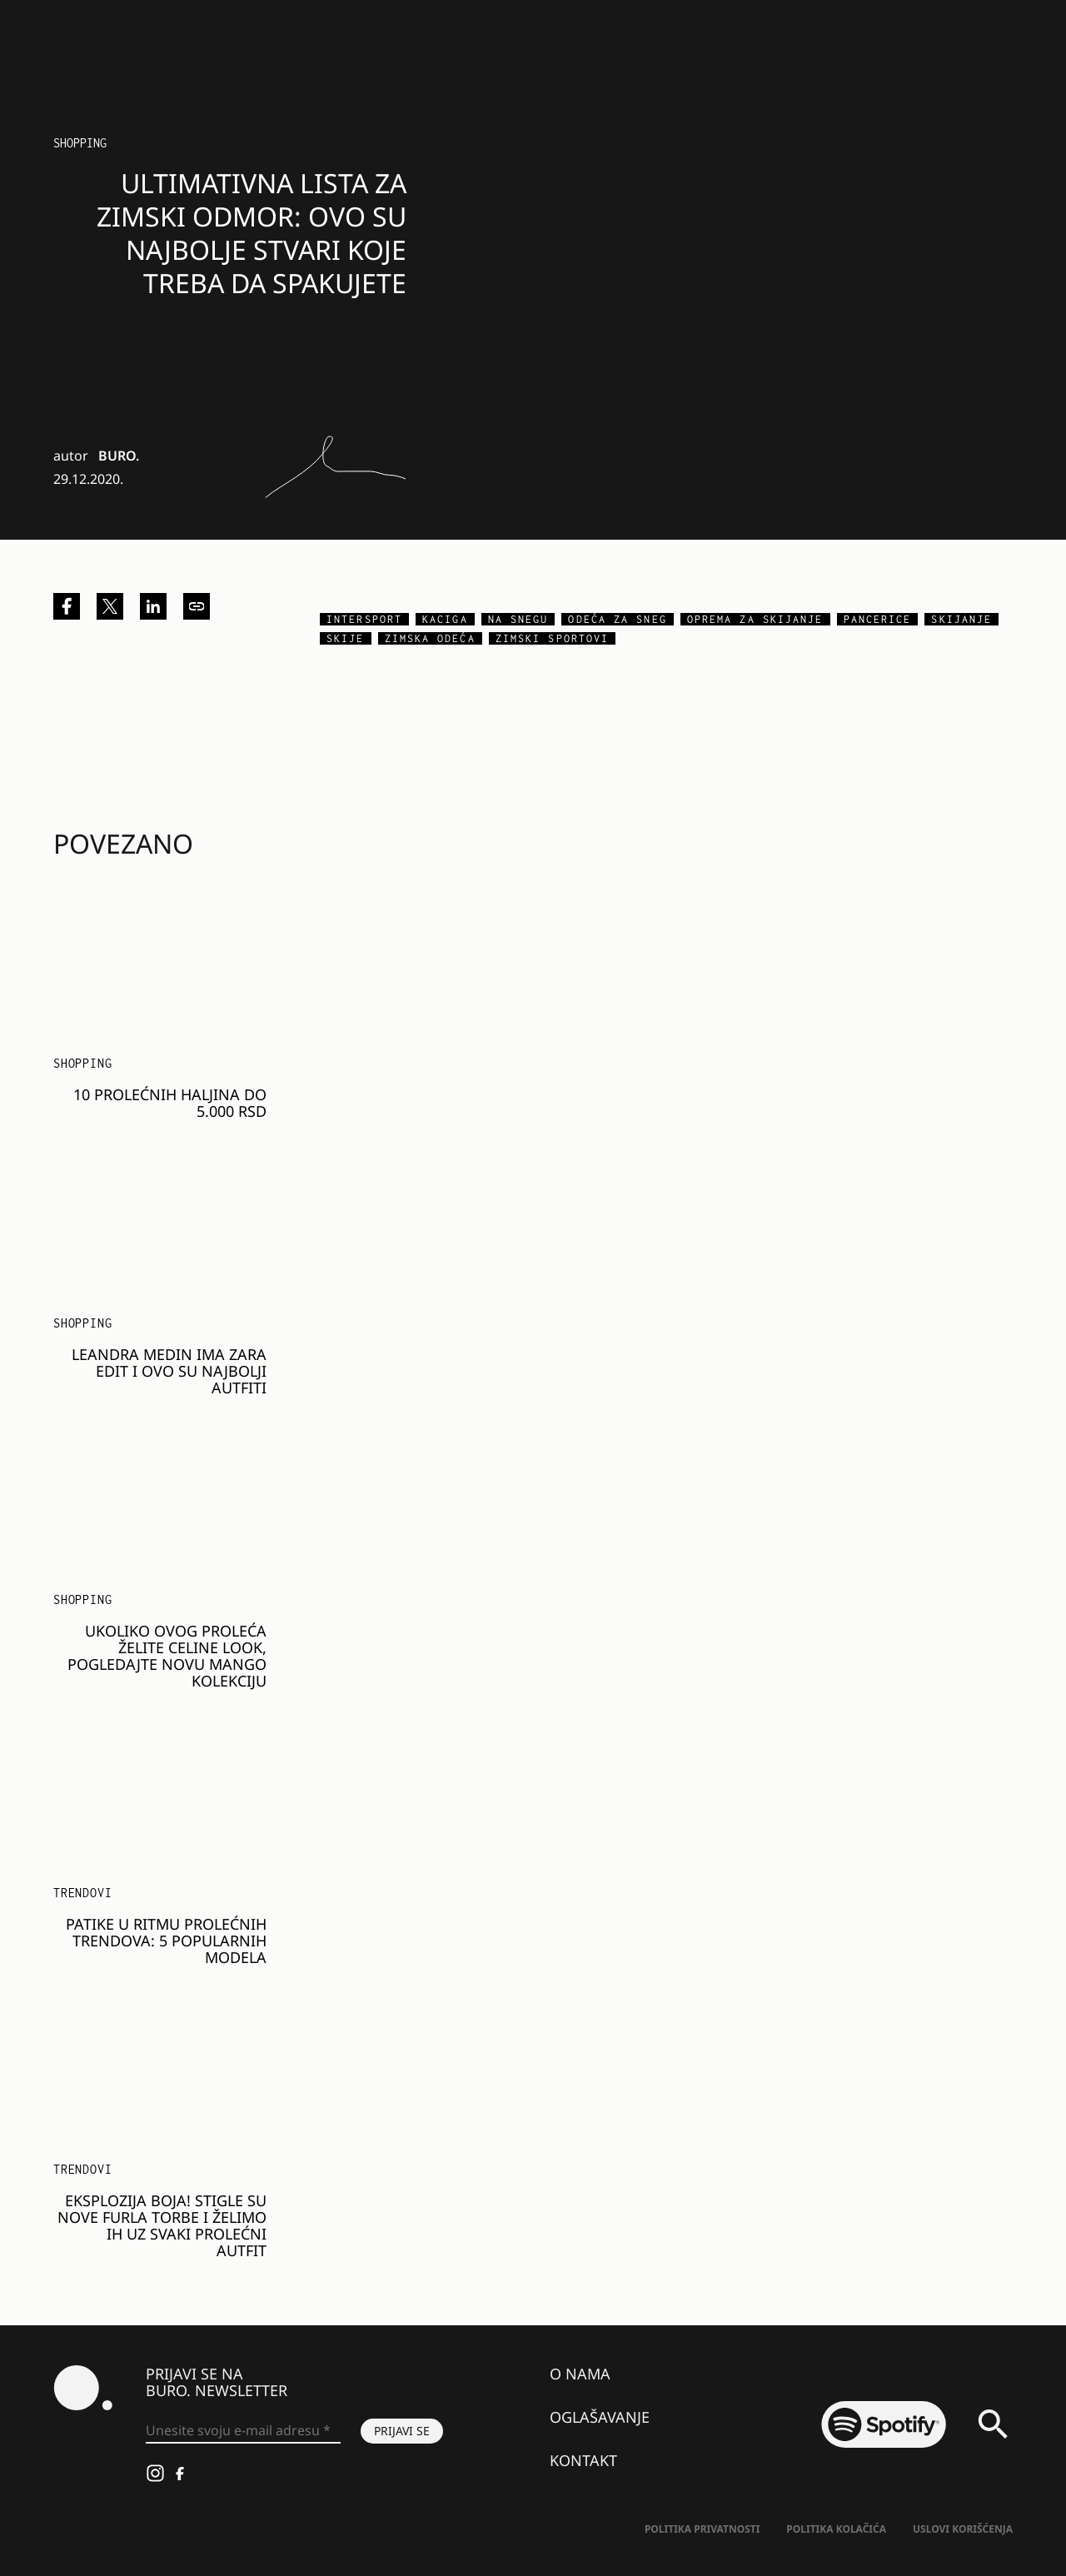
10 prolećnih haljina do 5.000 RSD (169, 1102)
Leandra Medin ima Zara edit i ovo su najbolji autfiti (169, 1371)
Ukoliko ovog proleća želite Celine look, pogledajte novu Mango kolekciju (166, 1656)
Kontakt (583, 2460)
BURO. (118, 455)
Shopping (80, 143)
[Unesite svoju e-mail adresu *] (243, 2431)
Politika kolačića (836, 2529)
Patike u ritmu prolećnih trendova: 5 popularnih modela (166, 1940)
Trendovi (82, 1893)
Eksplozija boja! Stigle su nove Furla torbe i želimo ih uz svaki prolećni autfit (161, 2225)
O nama (580, 2374)
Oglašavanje (600, 2417)
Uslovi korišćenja (963, 2529)
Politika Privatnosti (702, 2529)
